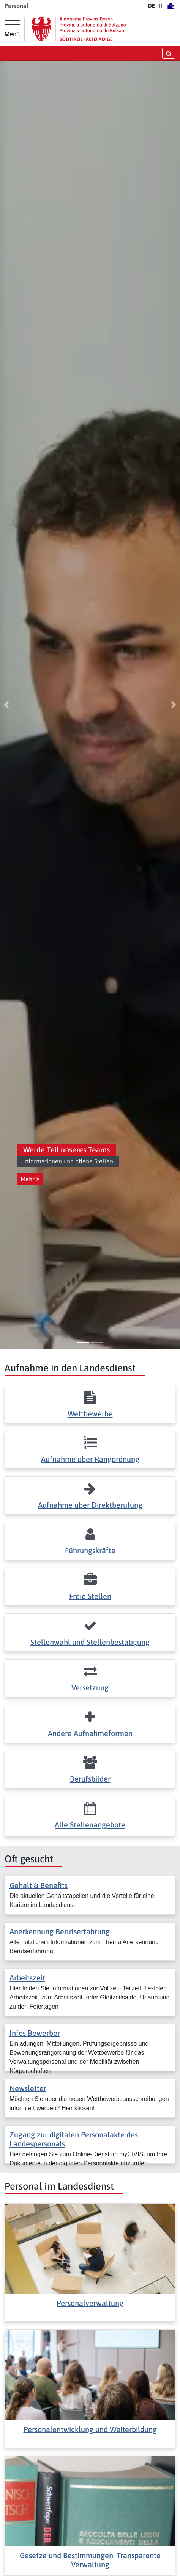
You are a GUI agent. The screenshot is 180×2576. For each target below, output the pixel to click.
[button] (6, 705)
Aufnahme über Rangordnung (90, 1459)
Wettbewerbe (90, 1413)
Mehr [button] (30, 1178)
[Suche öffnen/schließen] (168, 53)
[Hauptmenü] (12, 29)
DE (151, 6)
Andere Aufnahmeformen (90, 1733)
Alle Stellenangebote (90, 1824)
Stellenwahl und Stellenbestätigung (90, 1642)
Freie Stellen (90, 1596)
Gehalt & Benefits (38, 1885)
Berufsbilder (90, 1778)
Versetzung (90, 1687)
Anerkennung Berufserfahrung (59, 1931)
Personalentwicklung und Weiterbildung (90, 2429)
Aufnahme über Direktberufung (90, 1505)
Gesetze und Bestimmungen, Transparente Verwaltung (90, 2560)
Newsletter (27, 2088)
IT (161, 6)
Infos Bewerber (34, 2033)
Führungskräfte (90, 1550)
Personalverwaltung (90, 2303)
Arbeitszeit (27, 1977)
